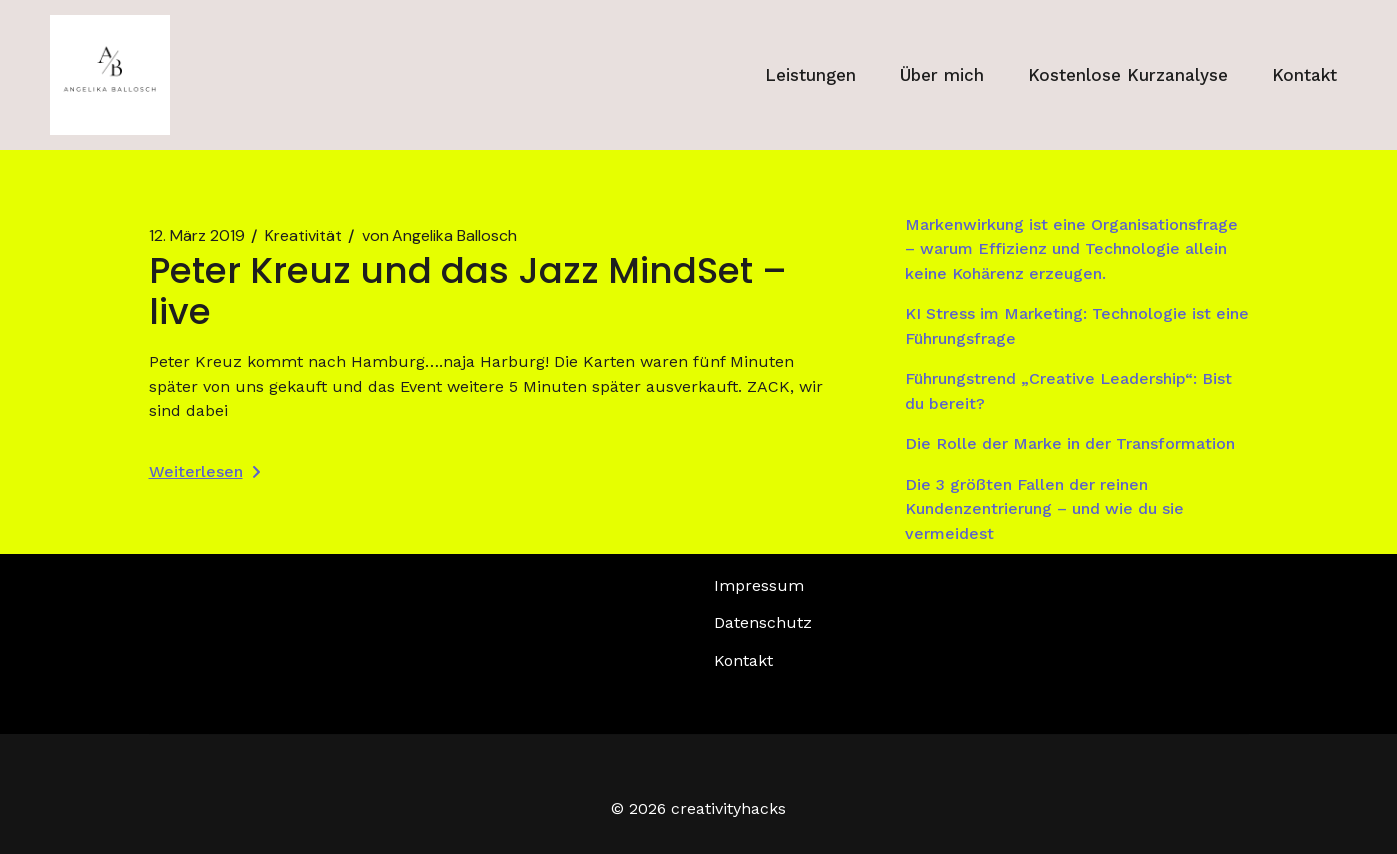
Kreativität (303, 236)
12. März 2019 (197, 236)
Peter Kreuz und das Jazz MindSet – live (468, 291)
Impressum (759, 585)
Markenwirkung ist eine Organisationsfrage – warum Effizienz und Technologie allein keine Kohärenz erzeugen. (1071, 249)
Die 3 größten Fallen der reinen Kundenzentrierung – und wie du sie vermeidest (1044, 509)
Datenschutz (763, 622)
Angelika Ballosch (439, 236)
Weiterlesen (204, 471)
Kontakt (743, 660)
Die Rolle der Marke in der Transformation (1070, 443)
